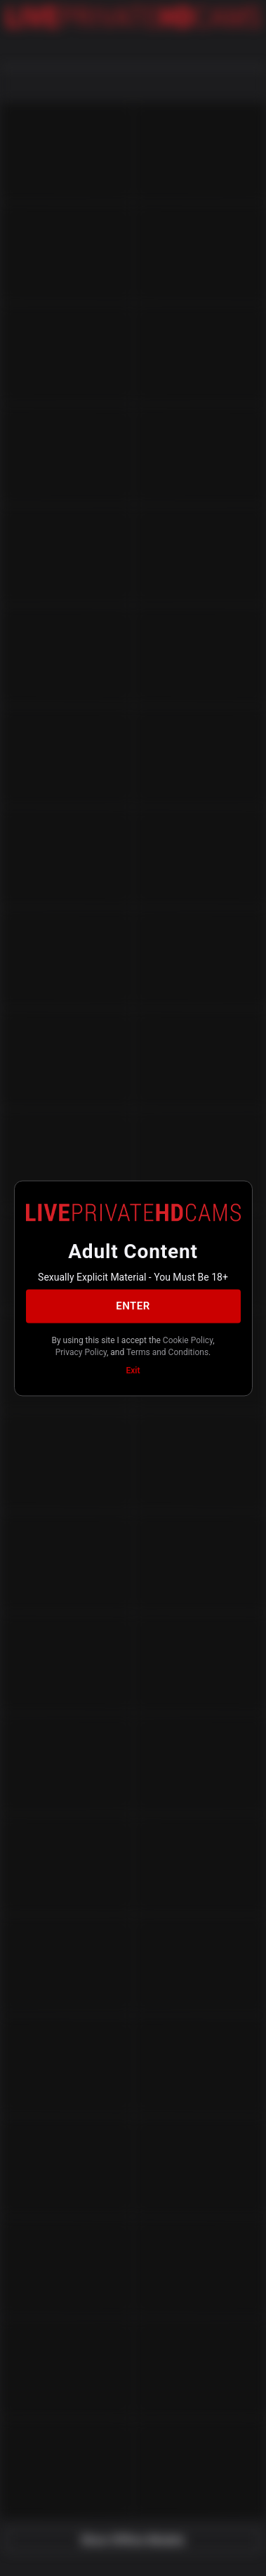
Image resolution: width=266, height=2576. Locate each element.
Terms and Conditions (167, 1352)
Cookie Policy (188, 1340)
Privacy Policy (81, 1352)
